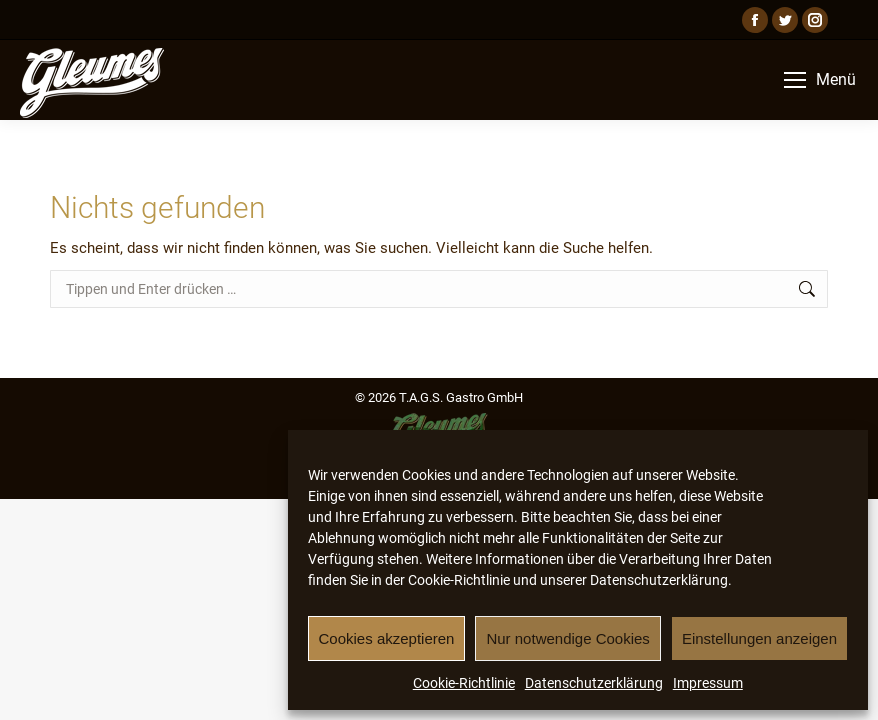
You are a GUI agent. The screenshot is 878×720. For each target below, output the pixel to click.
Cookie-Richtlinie (464, 683)
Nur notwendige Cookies (567, 638)
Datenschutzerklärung (594, 683)
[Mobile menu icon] (820, 80)
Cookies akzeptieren (387, 638)
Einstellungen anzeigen (759, 638)
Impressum (708, 683)
